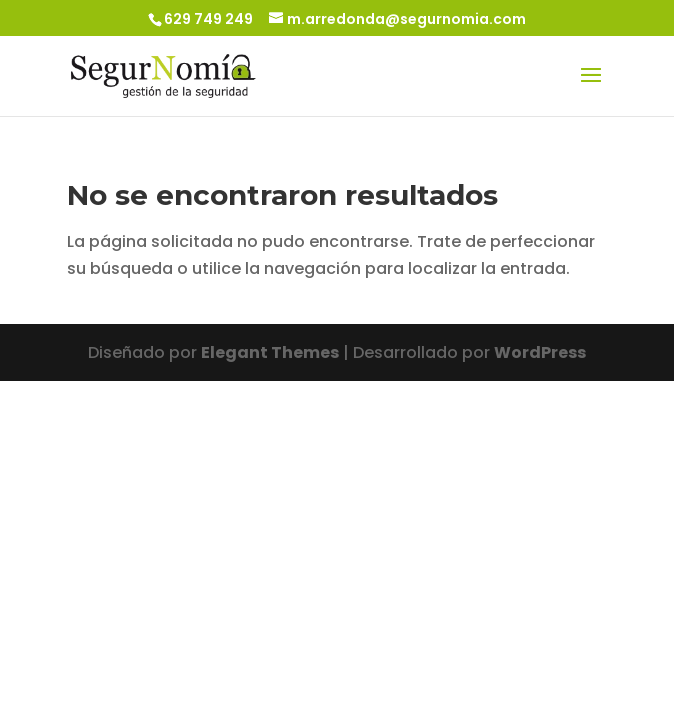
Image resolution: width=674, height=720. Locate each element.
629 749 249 (208, 19)
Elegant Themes (270, 352)
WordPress (540, 352)
